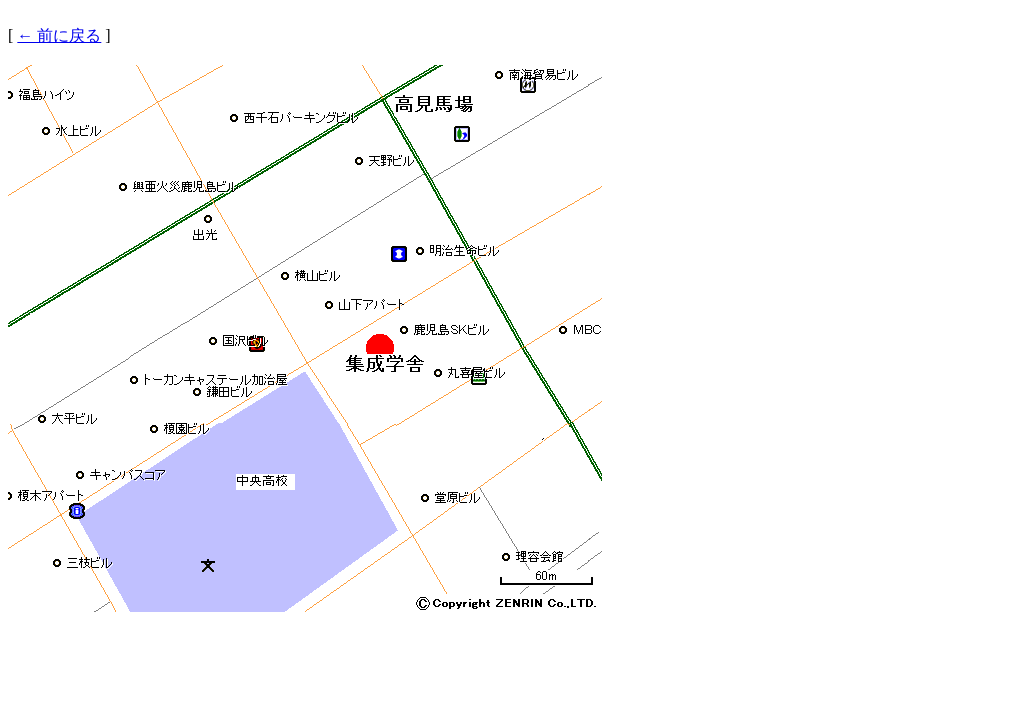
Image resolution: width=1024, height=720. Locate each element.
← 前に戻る (59, 35)
